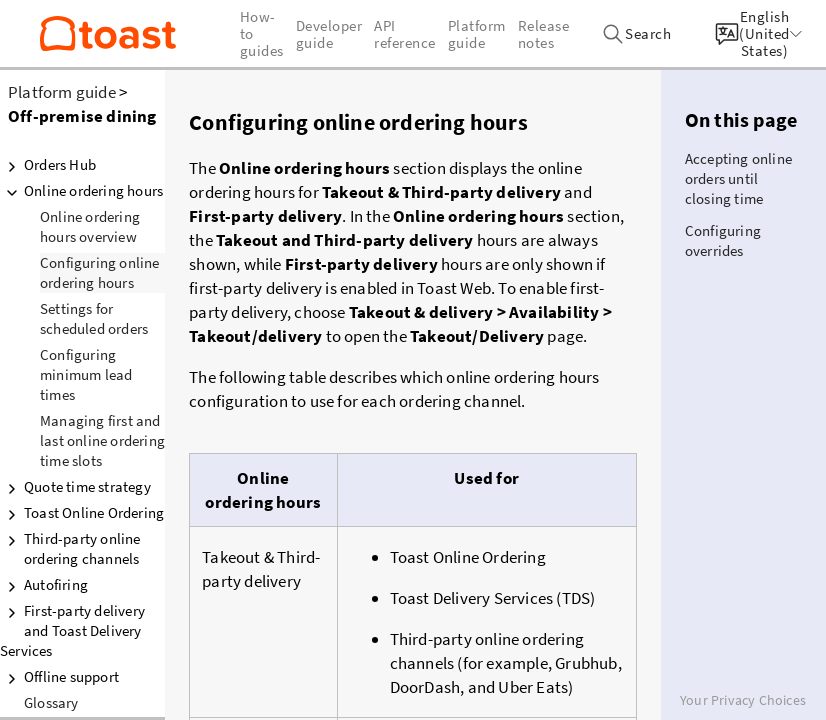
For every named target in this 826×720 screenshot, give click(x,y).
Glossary (51, 702)
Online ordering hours (81, 191)
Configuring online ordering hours (100, 272)
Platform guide (62, 92)
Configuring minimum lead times (86, 374)
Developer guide (329, 34)
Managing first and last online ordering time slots (102, 440)
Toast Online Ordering (82, 513)
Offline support (59, 677)
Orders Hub (48, 165)
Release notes (544, 34)
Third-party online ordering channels (70, 548)
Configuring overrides (723, 240)
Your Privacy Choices (743, 700)
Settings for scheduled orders (94, 318)
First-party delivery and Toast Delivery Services (72, 630)
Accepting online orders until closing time (738, 178)
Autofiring (44, 585)
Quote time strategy (75, 487)
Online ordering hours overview (90, 226)
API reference (405, 34)
